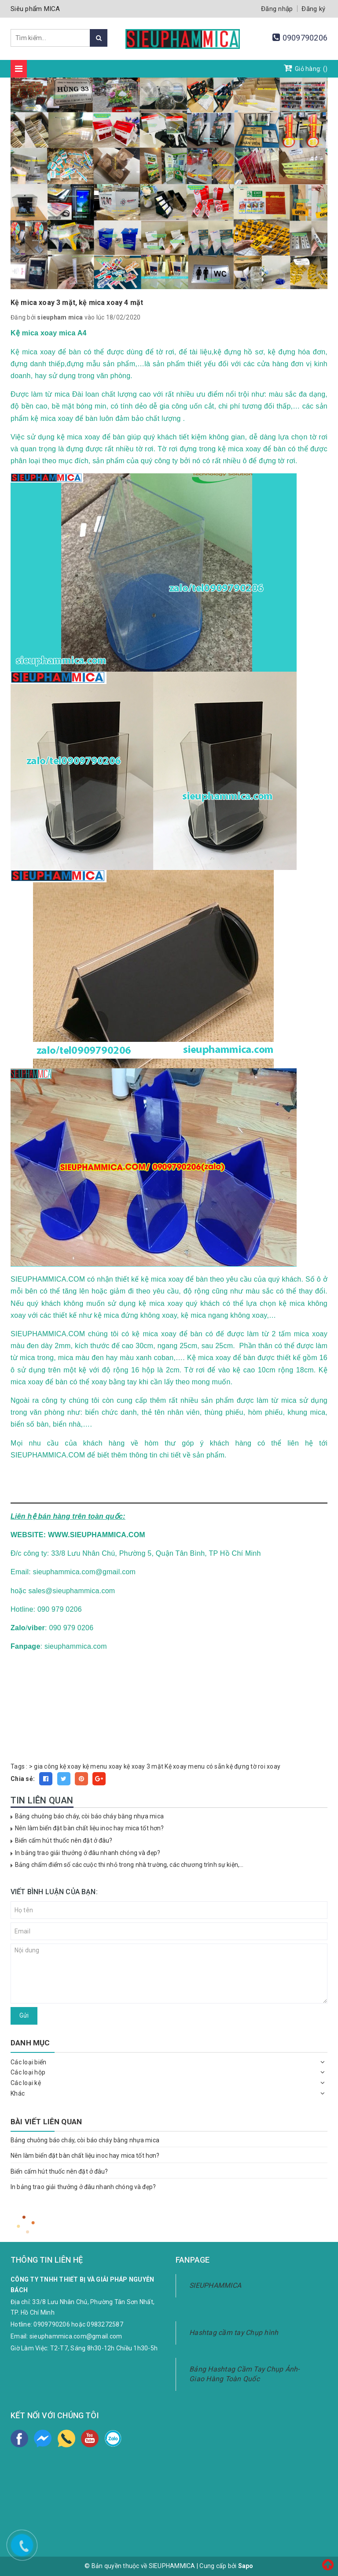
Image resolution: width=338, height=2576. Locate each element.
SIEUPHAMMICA (215, 2285)
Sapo (246, 2565)
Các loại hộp (28, 2072)
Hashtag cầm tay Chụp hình (233, 2332)
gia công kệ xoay (57, 1766)
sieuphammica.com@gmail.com (75, 2336)
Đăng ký (313, 9)
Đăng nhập (277, 9)
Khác (18, 2093)
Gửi (24, 2015)
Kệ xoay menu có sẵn (195, 1766)
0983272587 (105, 2324)
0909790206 (305, 37)
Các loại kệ (26, 2082)
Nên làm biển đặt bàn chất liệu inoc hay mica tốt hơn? (89, 1828)
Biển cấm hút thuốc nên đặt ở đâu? (64, 1840)
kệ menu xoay (102, 1766)
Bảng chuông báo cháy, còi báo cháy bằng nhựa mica (89, 1816)
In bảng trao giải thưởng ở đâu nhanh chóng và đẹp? (87, 1852)
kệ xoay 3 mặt (143, 1766)
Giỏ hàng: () (306, 67)
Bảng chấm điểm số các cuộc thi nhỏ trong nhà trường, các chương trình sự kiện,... (129, 1864)
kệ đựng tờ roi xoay (253, 1766)
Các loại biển (28, 2062)
